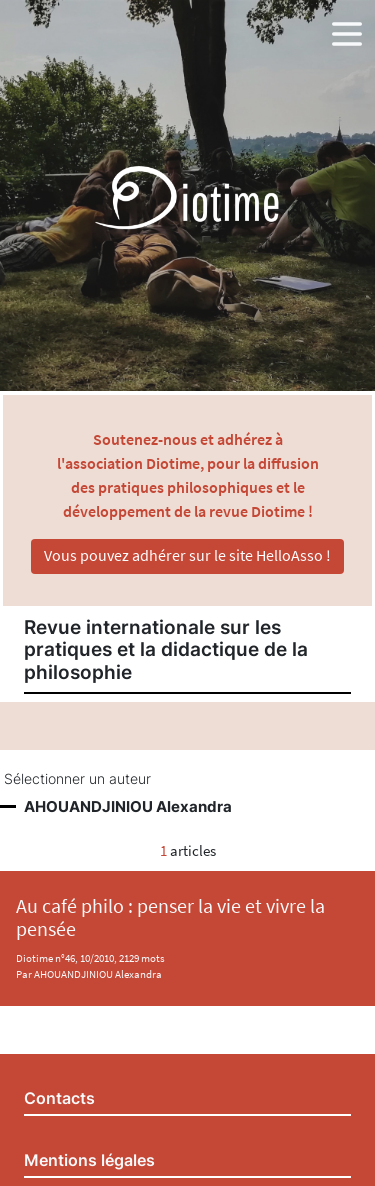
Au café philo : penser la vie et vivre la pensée (170, 917)
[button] (347, 30)
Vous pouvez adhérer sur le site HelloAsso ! (187, 555)
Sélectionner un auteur (77, 779)
